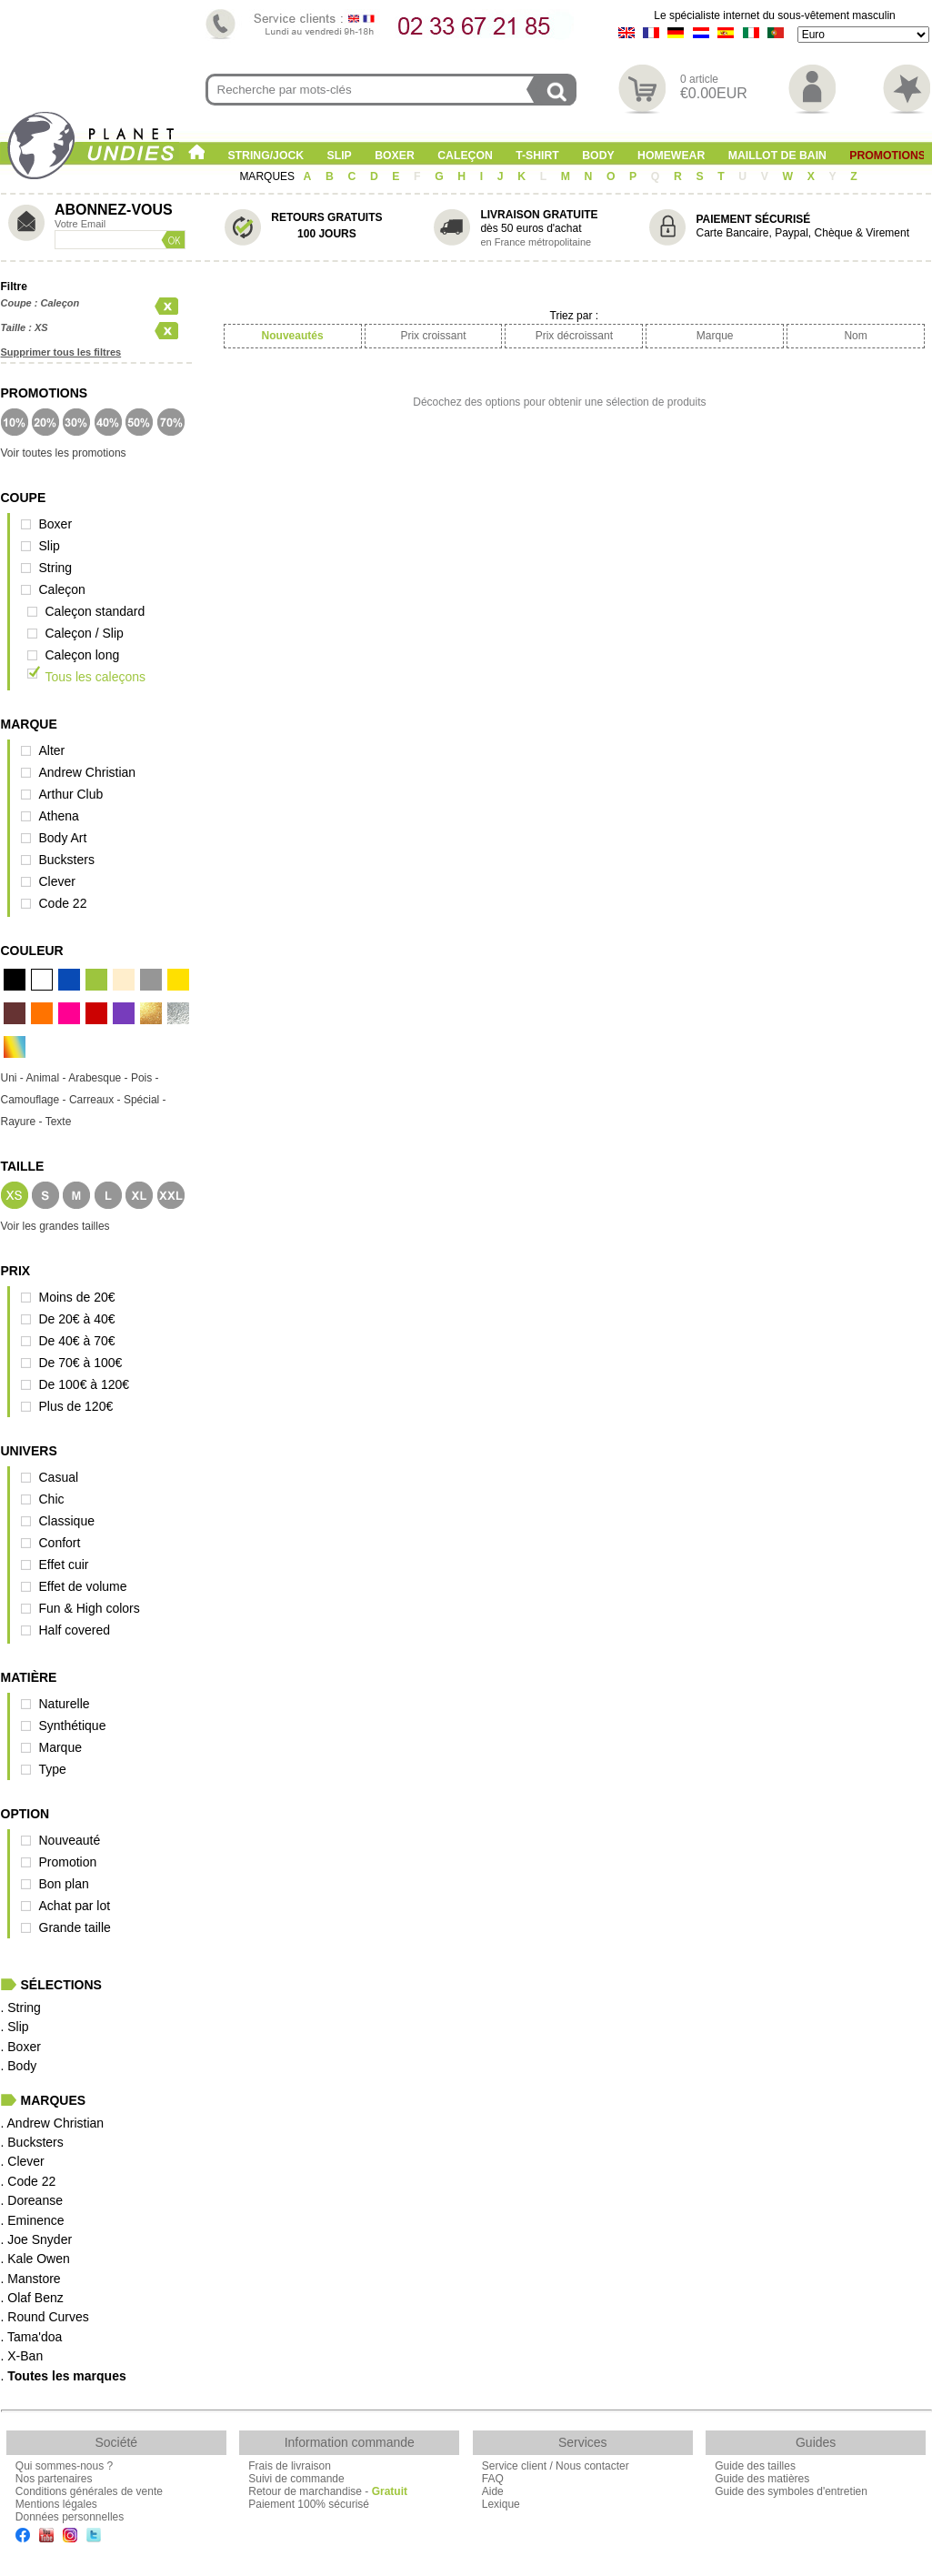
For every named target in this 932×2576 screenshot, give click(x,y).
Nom (855, 335)
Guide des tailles (755, 2466)
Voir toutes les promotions (63, 453)
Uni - (13, 1078)
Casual (59, 1477)
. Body (19, 2065)
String (56, 567)
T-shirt (537, 155)
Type (52, 1769)
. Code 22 (28, 2181)
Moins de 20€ (77, 1297)
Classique (67, 1521)
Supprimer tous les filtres (61, 352)
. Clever (23, 2161)
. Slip (15, 2026)
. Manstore (31, 2278)
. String (21, 2007)
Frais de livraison (289, 2466)
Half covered (75, 1630)
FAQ (493, 2478)
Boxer (395, 155)
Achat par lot (75, 1905)
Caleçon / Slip (84, 633)
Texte (58, 1121)
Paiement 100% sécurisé (308, 2504)
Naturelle (64, 1703)
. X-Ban (22, 2356)
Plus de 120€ (76, 1406)
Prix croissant (433, 335)
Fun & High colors (89, 1608)
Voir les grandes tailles (55, 1226)
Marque (60, 1747)
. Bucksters (32, 2142)
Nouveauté (70, 1840)
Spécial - (145, 1099)
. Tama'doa (32, 2336)
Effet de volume (83, 1586)
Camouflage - (35, 1099)
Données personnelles (69, 2517)
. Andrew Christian (53, 2123)
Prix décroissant (574, 335)
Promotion (68, 1862)
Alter (52, 750)
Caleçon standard (95, 611)
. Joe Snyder (37, 2239)
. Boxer (21, 2046)
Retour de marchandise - (327, 2491)
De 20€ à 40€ (77, 1319)
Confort (60, 1542)
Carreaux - (96, 1099)
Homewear (671, 155)
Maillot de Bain (777, 155)
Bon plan (64, 1884)
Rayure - (23, 1121)
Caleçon (465, 155)
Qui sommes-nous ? (64, 2466)
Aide (493, 2491)
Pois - (145, 1078)
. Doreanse (32, 2200)
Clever (57, 881)
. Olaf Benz (32, 2297)
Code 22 (63, 903)
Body (598, 155)
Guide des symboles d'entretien (791, 2491)
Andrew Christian (87, 772)
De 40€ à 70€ (77, 1340)
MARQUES (268, 176)
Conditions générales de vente (89, 2491)
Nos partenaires (54, 2478)
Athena (59, 816)
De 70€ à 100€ (81, 1362)
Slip (339, 155)
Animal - (47, 1078)
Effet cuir (64, 1564)
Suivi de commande (296, 2478)
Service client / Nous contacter (555, 2466)
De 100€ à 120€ (84, 1384)
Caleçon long (82, 655)
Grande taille (75, 1927)
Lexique (501, 2504)
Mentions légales (56, 2504)
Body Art (63, 837)
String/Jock (265, 155)
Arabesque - (99, 1078)
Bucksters (67, 859)
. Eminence (33, 2220)
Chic (52, 1499)
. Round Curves (45, 2316)
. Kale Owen (35, 2258)
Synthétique (72, 1725)
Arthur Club (71, 794)
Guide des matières (762, 2478)
